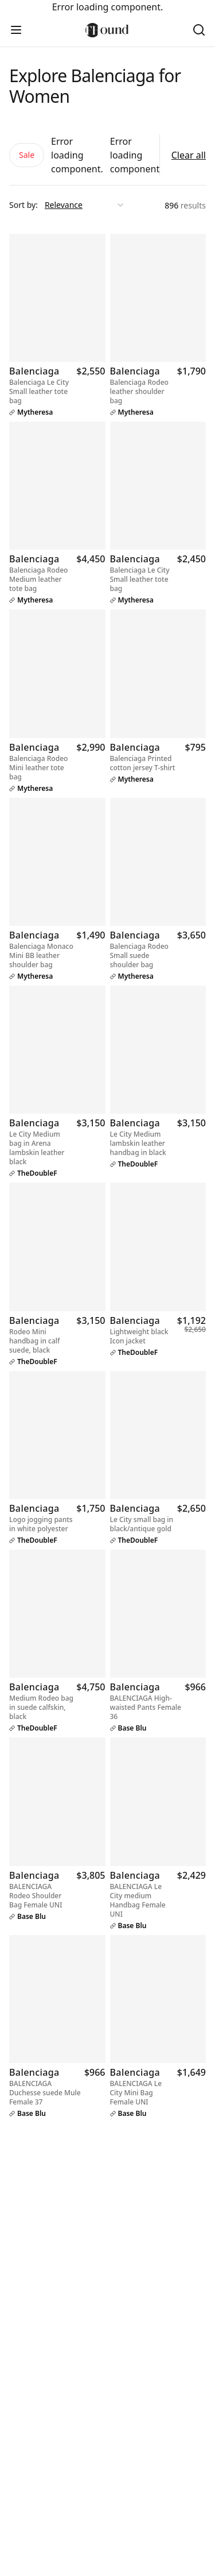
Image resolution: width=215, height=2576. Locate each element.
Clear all (188, 155)
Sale (26, 154)
